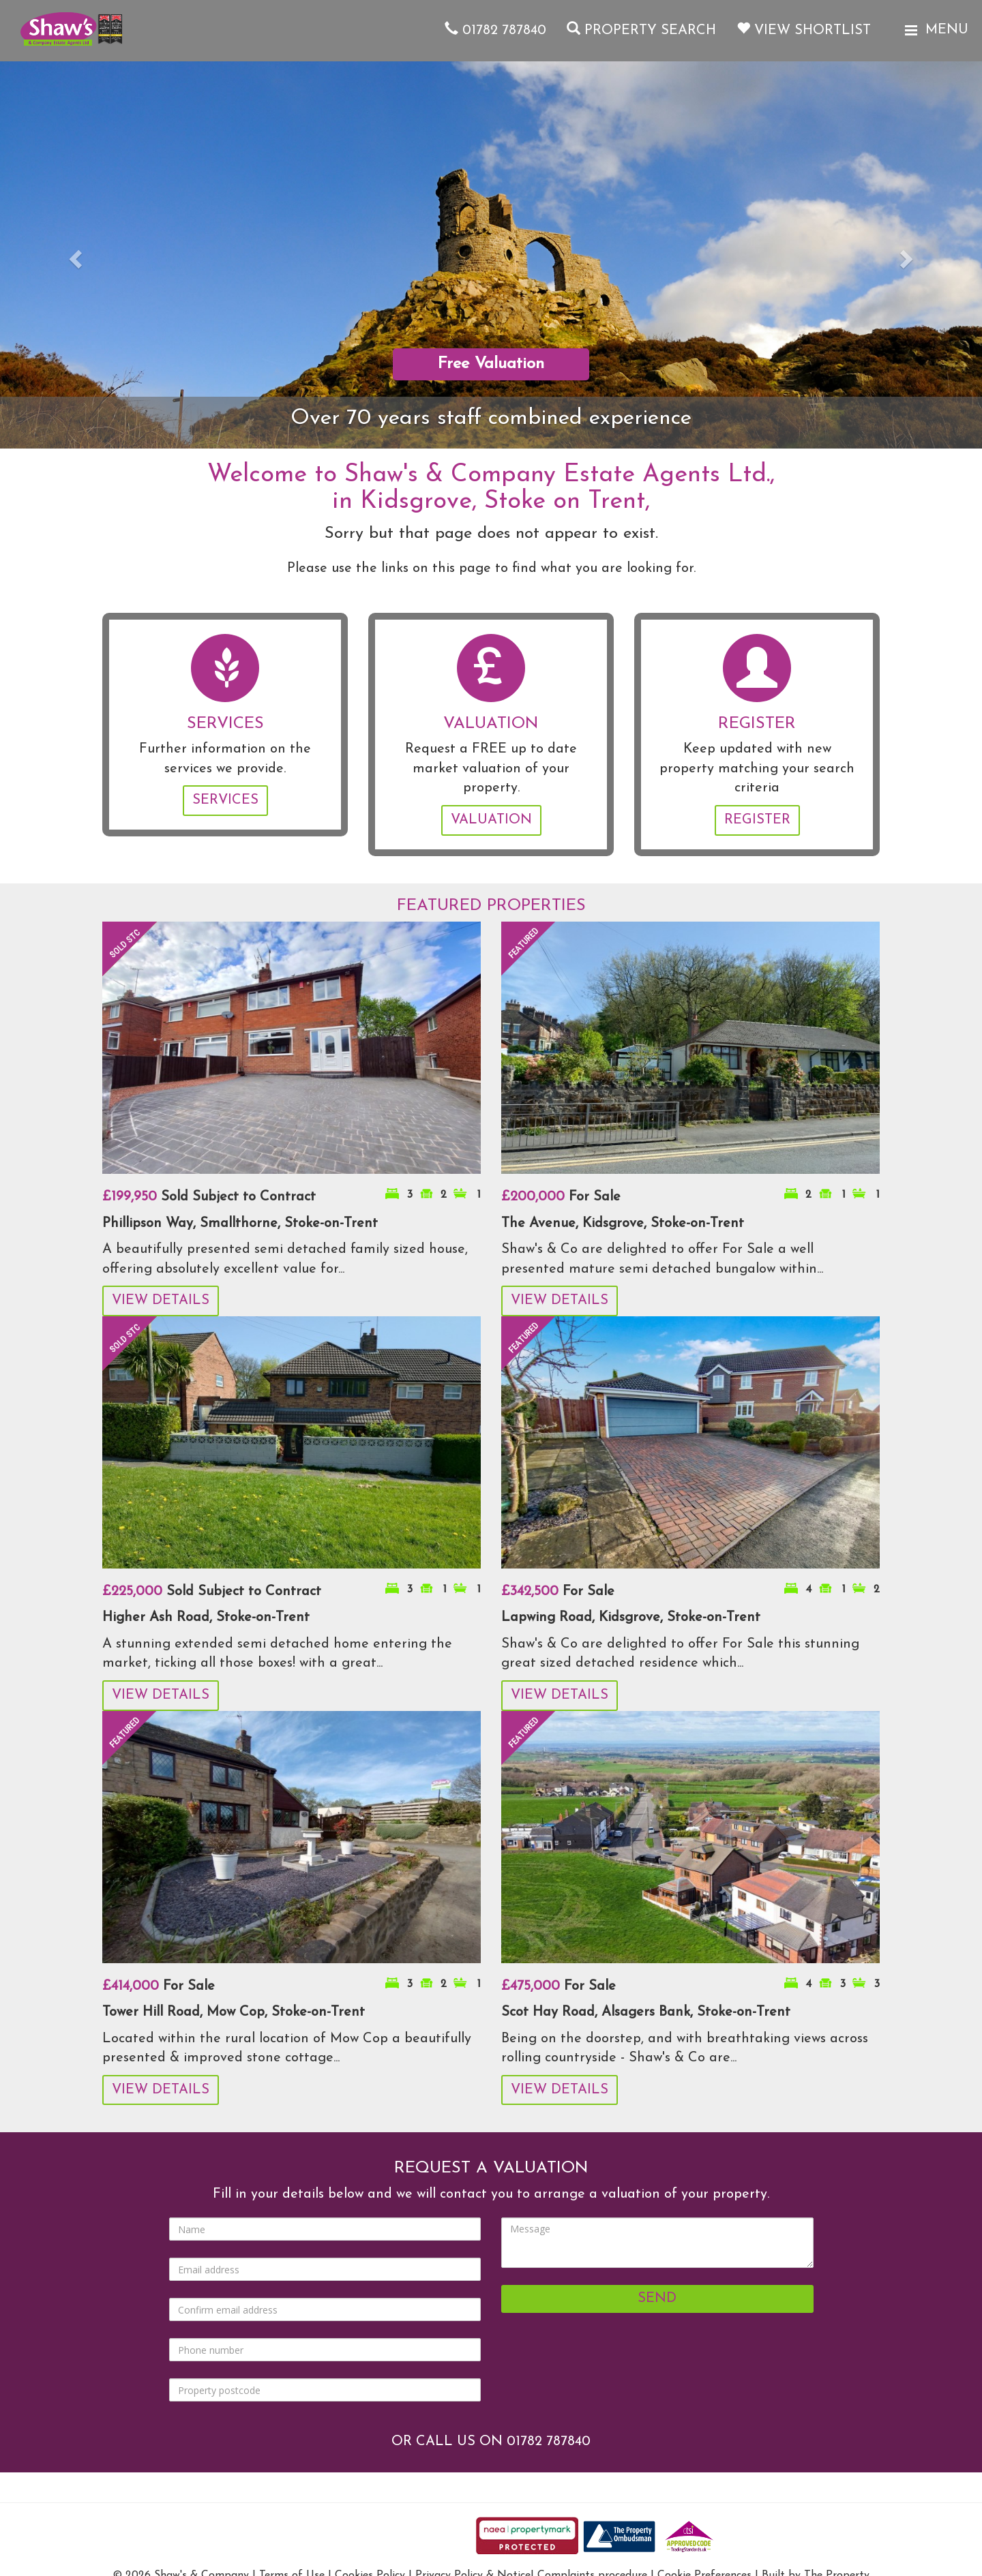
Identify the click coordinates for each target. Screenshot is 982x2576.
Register (757, 820)
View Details (160, 1300)
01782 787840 (495, 30)
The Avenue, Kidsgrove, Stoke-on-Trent (622, 1223)
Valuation (491, 820)
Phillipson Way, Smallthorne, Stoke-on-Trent (240, 1223)
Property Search (641, 30)
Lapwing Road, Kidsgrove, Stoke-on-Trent (630, 1617)
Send (657, 2298)
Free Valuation (491, 364)
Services (225, 800)
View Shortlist (803, 30)
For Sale (561, 1197)
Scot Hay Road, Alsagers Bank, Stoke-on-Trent (645, 2012)
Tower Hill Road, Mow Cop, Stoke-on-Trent (233, 2012)
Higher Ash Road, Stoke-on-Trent (206, 1617)
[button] (73, 255)
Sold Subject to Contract (209, 1197)
